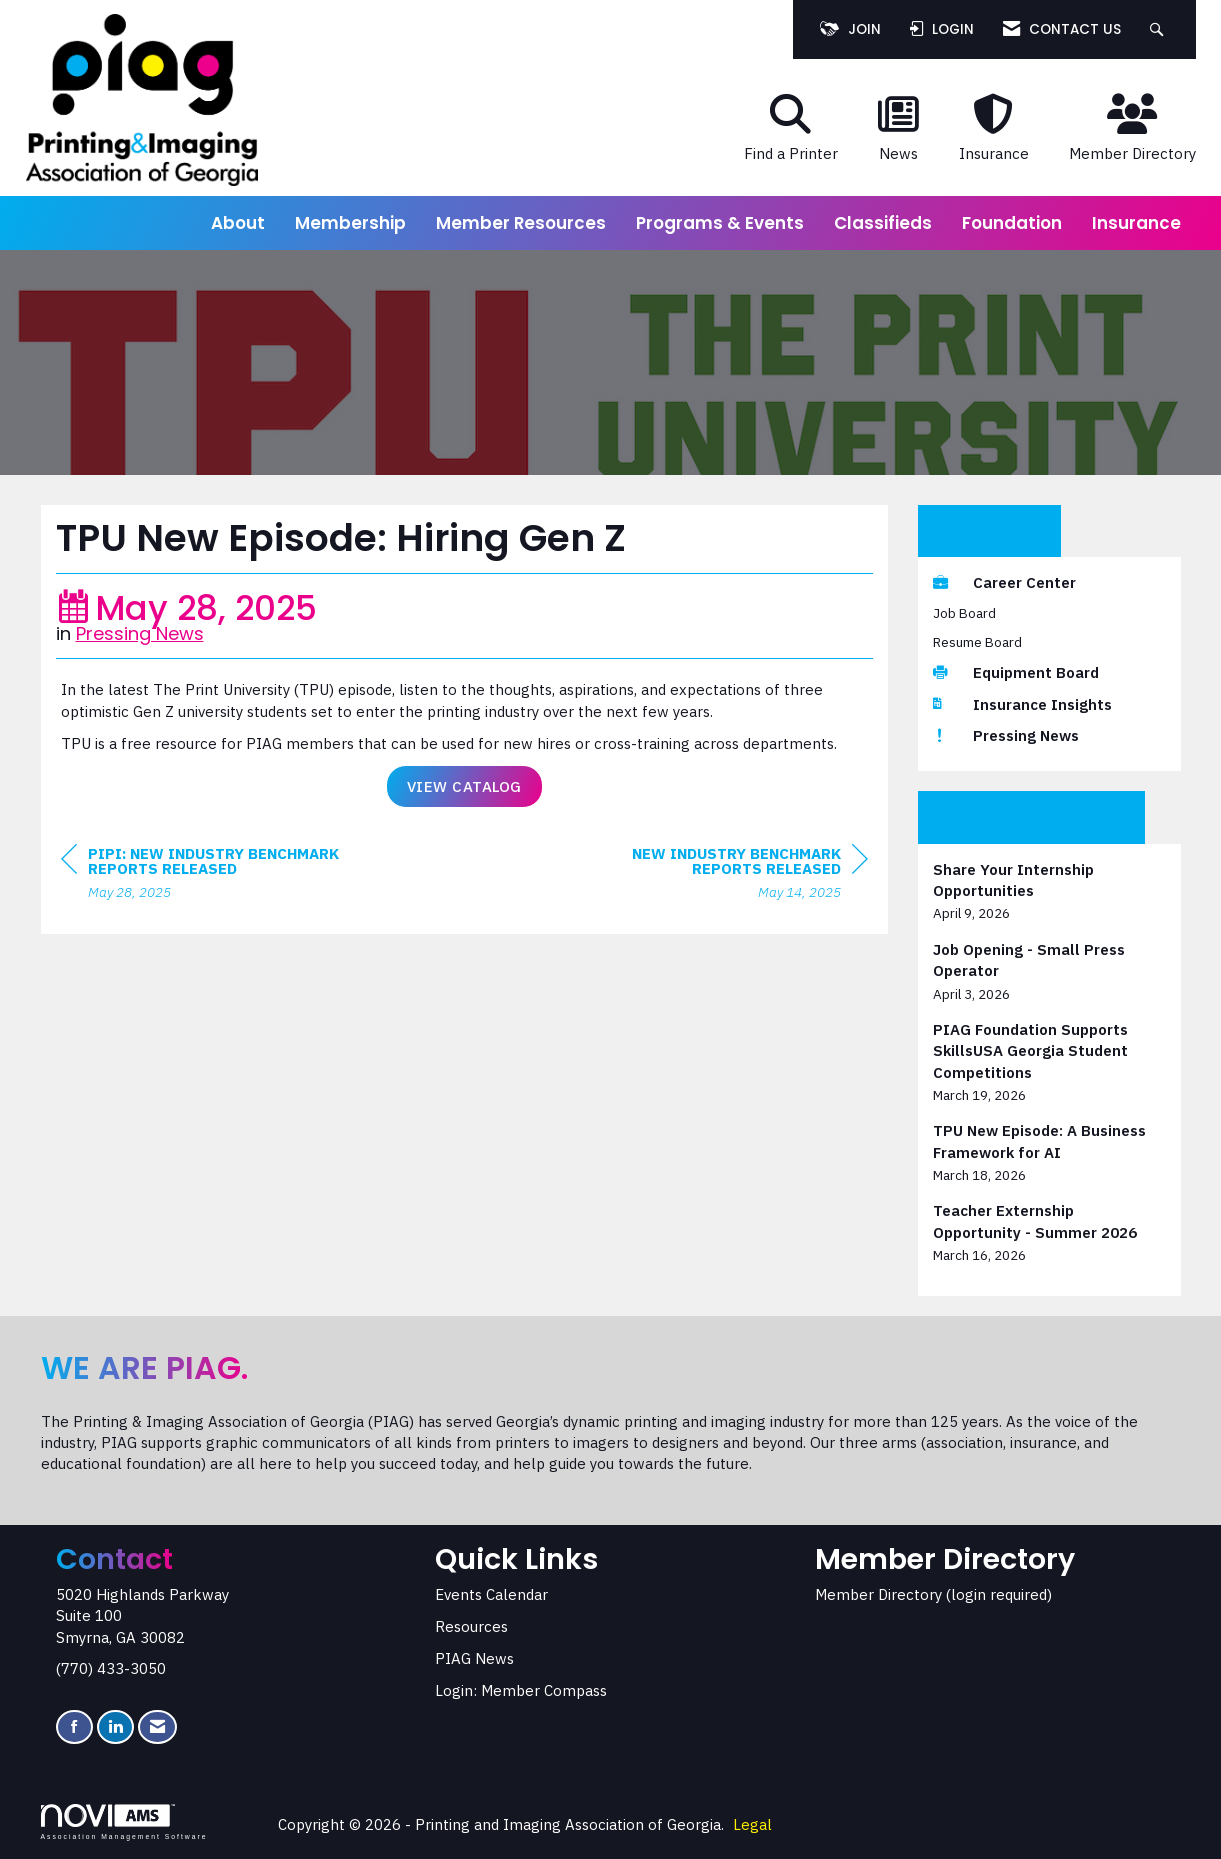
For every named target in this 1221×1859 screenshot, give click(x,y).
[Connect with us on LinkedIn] (115, 1727)
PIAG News (474, 1658)
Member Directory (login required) (933, 1594)
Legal (752, 1824)
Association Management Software (124, 1822)
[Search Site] (1159, 29)
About (238, 223)
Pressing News (140, 633)
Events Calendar (491, 1594)
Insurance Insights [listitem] (1022, 704)
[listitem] (1049, 891)
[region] (718, 875)
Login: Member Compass (521, 1690)
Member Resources (521, 223)
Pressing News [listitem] (1006, 735)
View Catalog (464, 786)
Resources (471, 1626)
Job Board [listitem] (964, 613)
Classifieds (883, 223)
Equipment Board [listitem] (1016, 672)
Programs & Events (720, 223)
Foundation (1012, 223)
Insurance (1136, 223)
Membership (350, 223)
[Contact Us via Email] (157, 1727)
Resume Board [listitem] (977, 642)
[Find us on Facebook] (74, 1727)
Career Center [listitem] (1004, 582)
